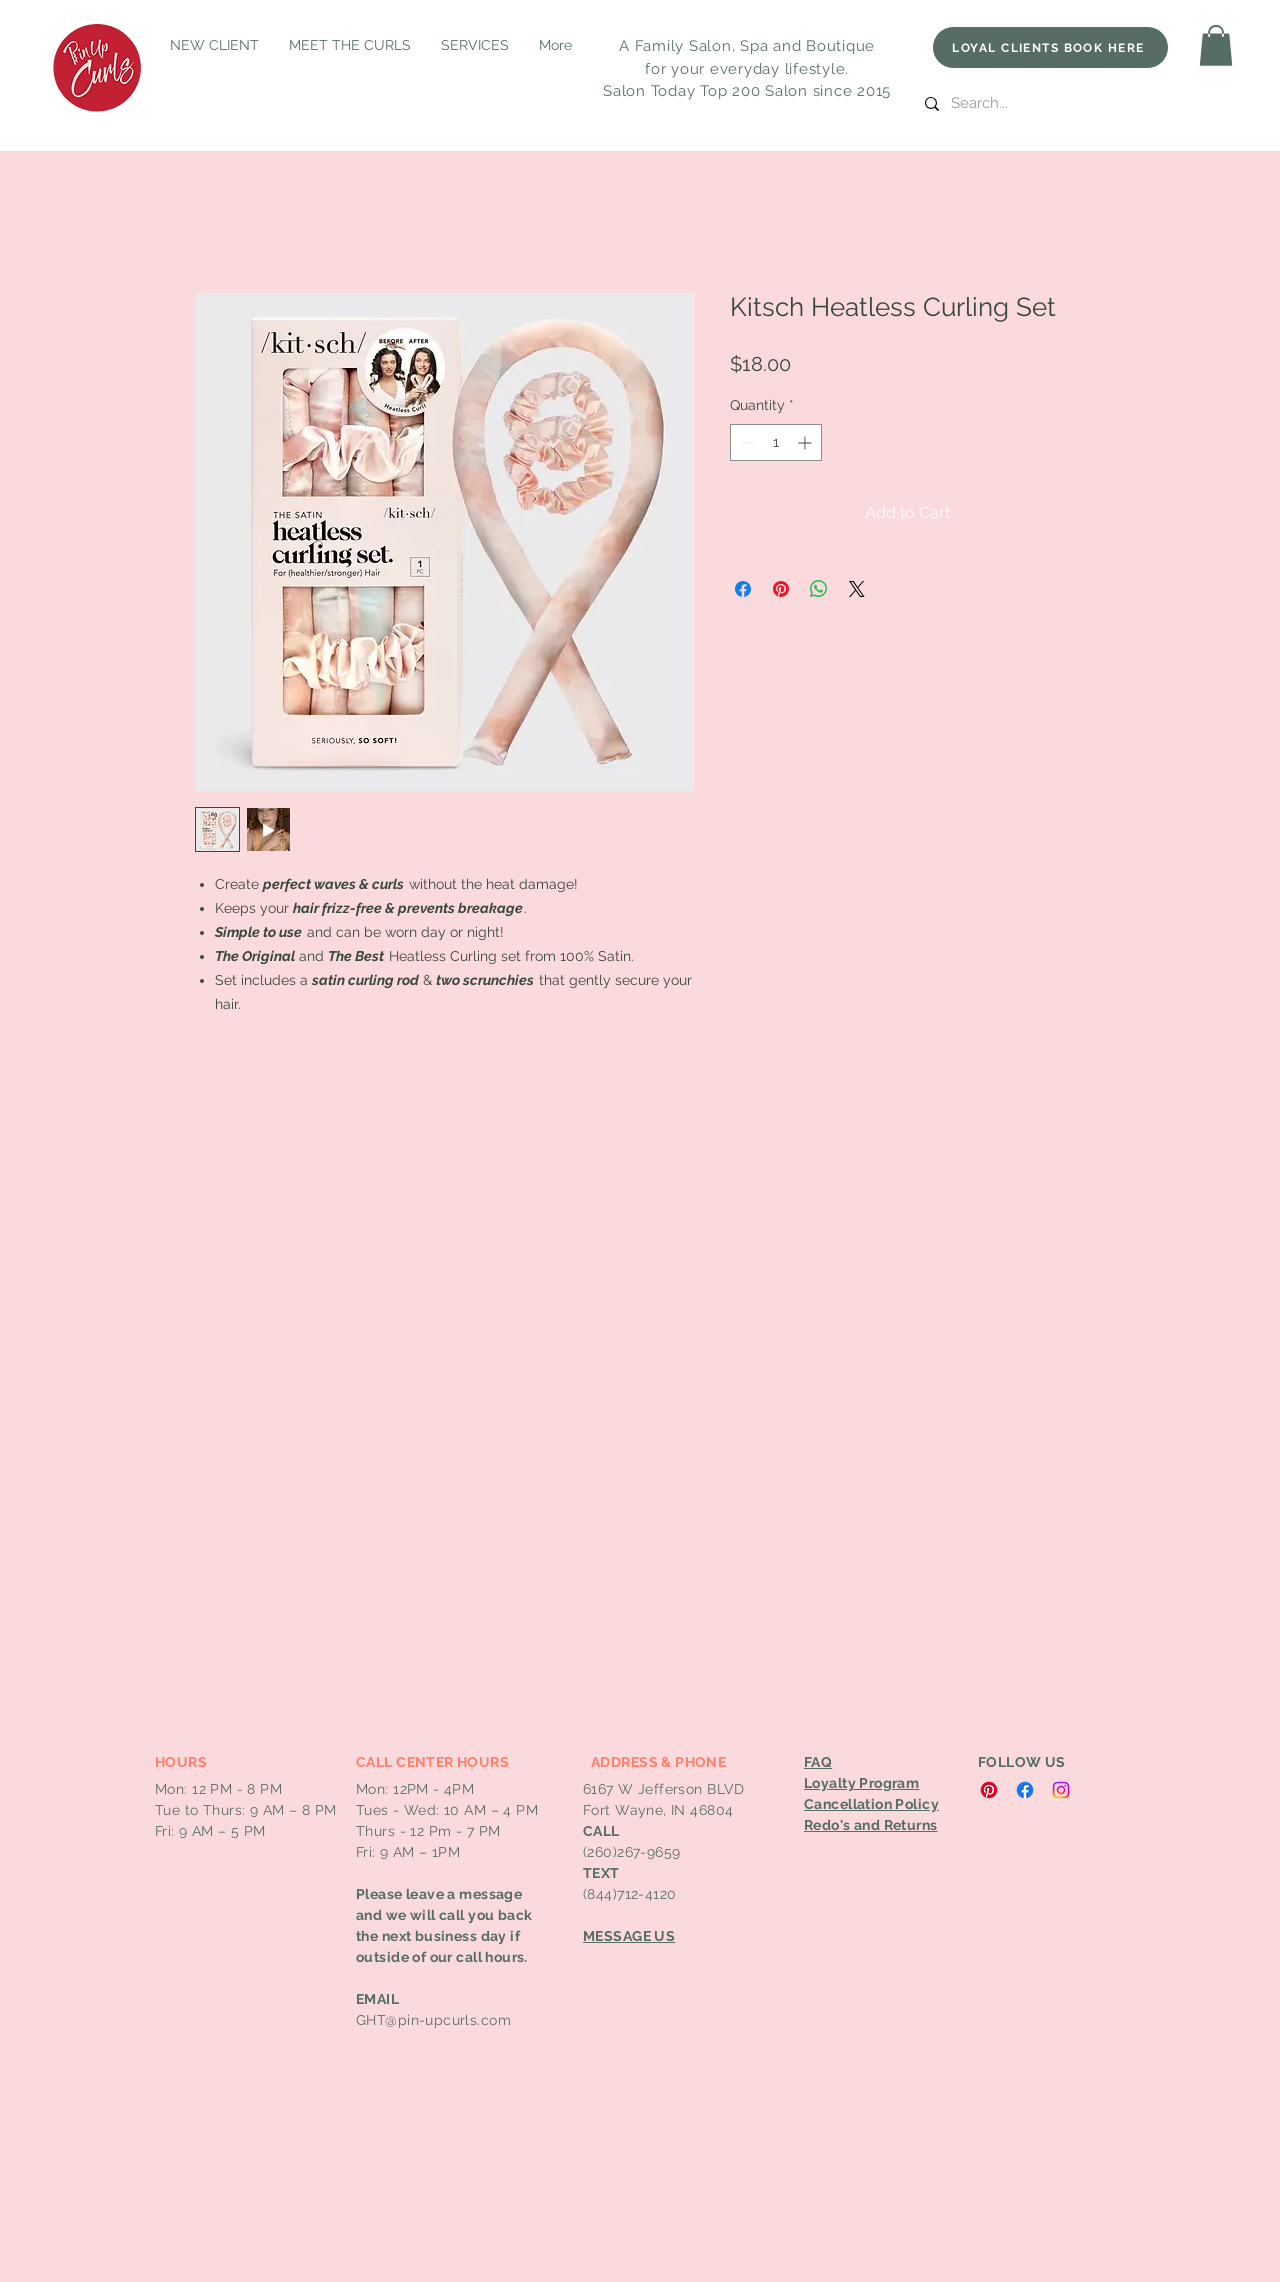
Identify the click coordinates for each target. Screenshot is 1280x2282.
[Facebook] (1025, 1790)
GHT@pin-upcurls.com (433, 2020)
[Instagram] (1061, 1790)
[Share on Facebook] (743, 589)
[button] (1216, 45)
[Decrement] (745, 442)
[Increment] (806, 442)
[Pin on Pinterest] (781, 589)
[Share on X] (857, 589)
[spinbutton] (776, 442)
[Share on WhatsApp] (819, 589)
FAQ (818, 1762)
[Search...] (1062, 104)
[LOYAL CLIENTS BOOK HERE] (1050, 47)
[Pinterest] (989, 1790)
